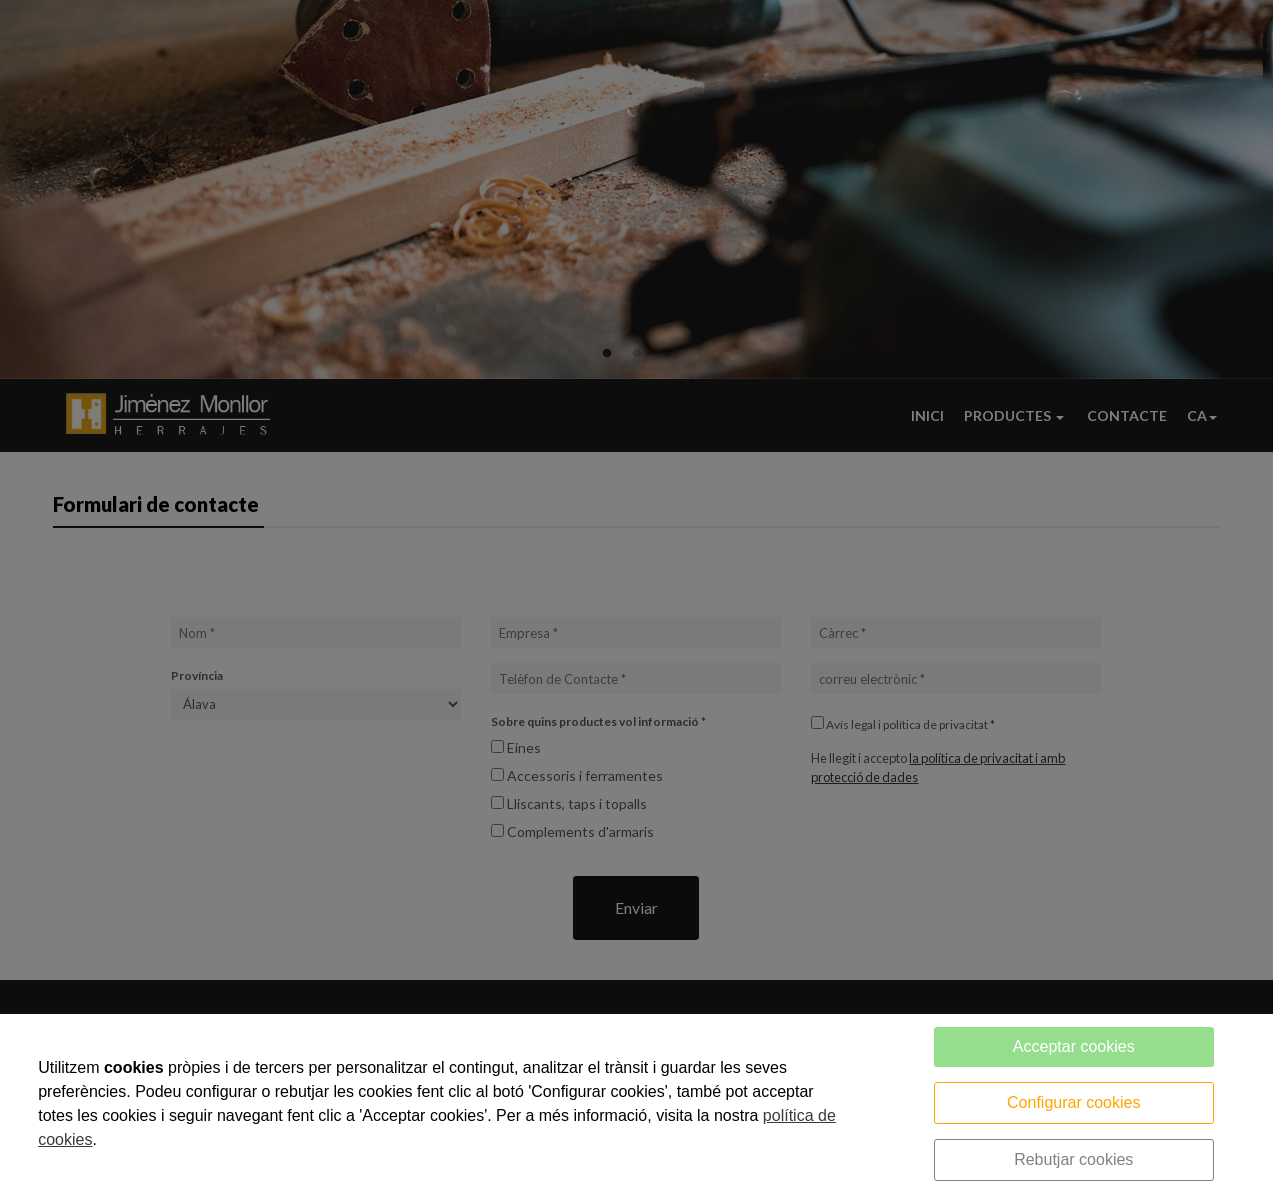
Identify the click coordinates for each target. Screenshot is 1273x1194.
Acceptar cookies (1074, 1046)
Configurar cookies (1073, 1102)
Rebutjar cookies (1073, 1159)
